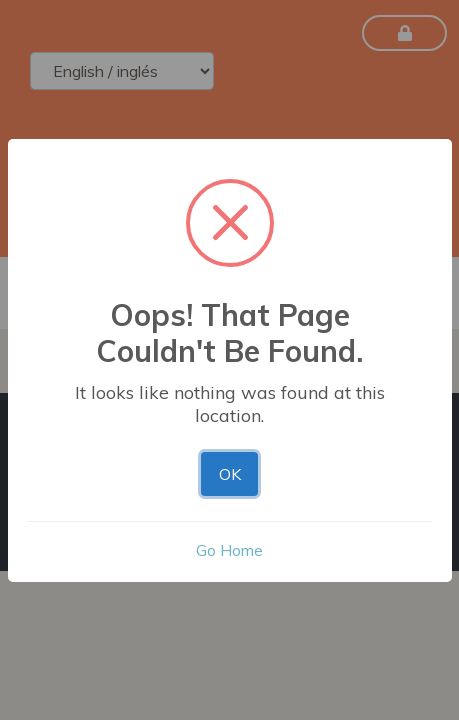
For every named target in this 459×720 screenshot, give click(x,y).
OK (230, 474)
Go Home (229, 550)
